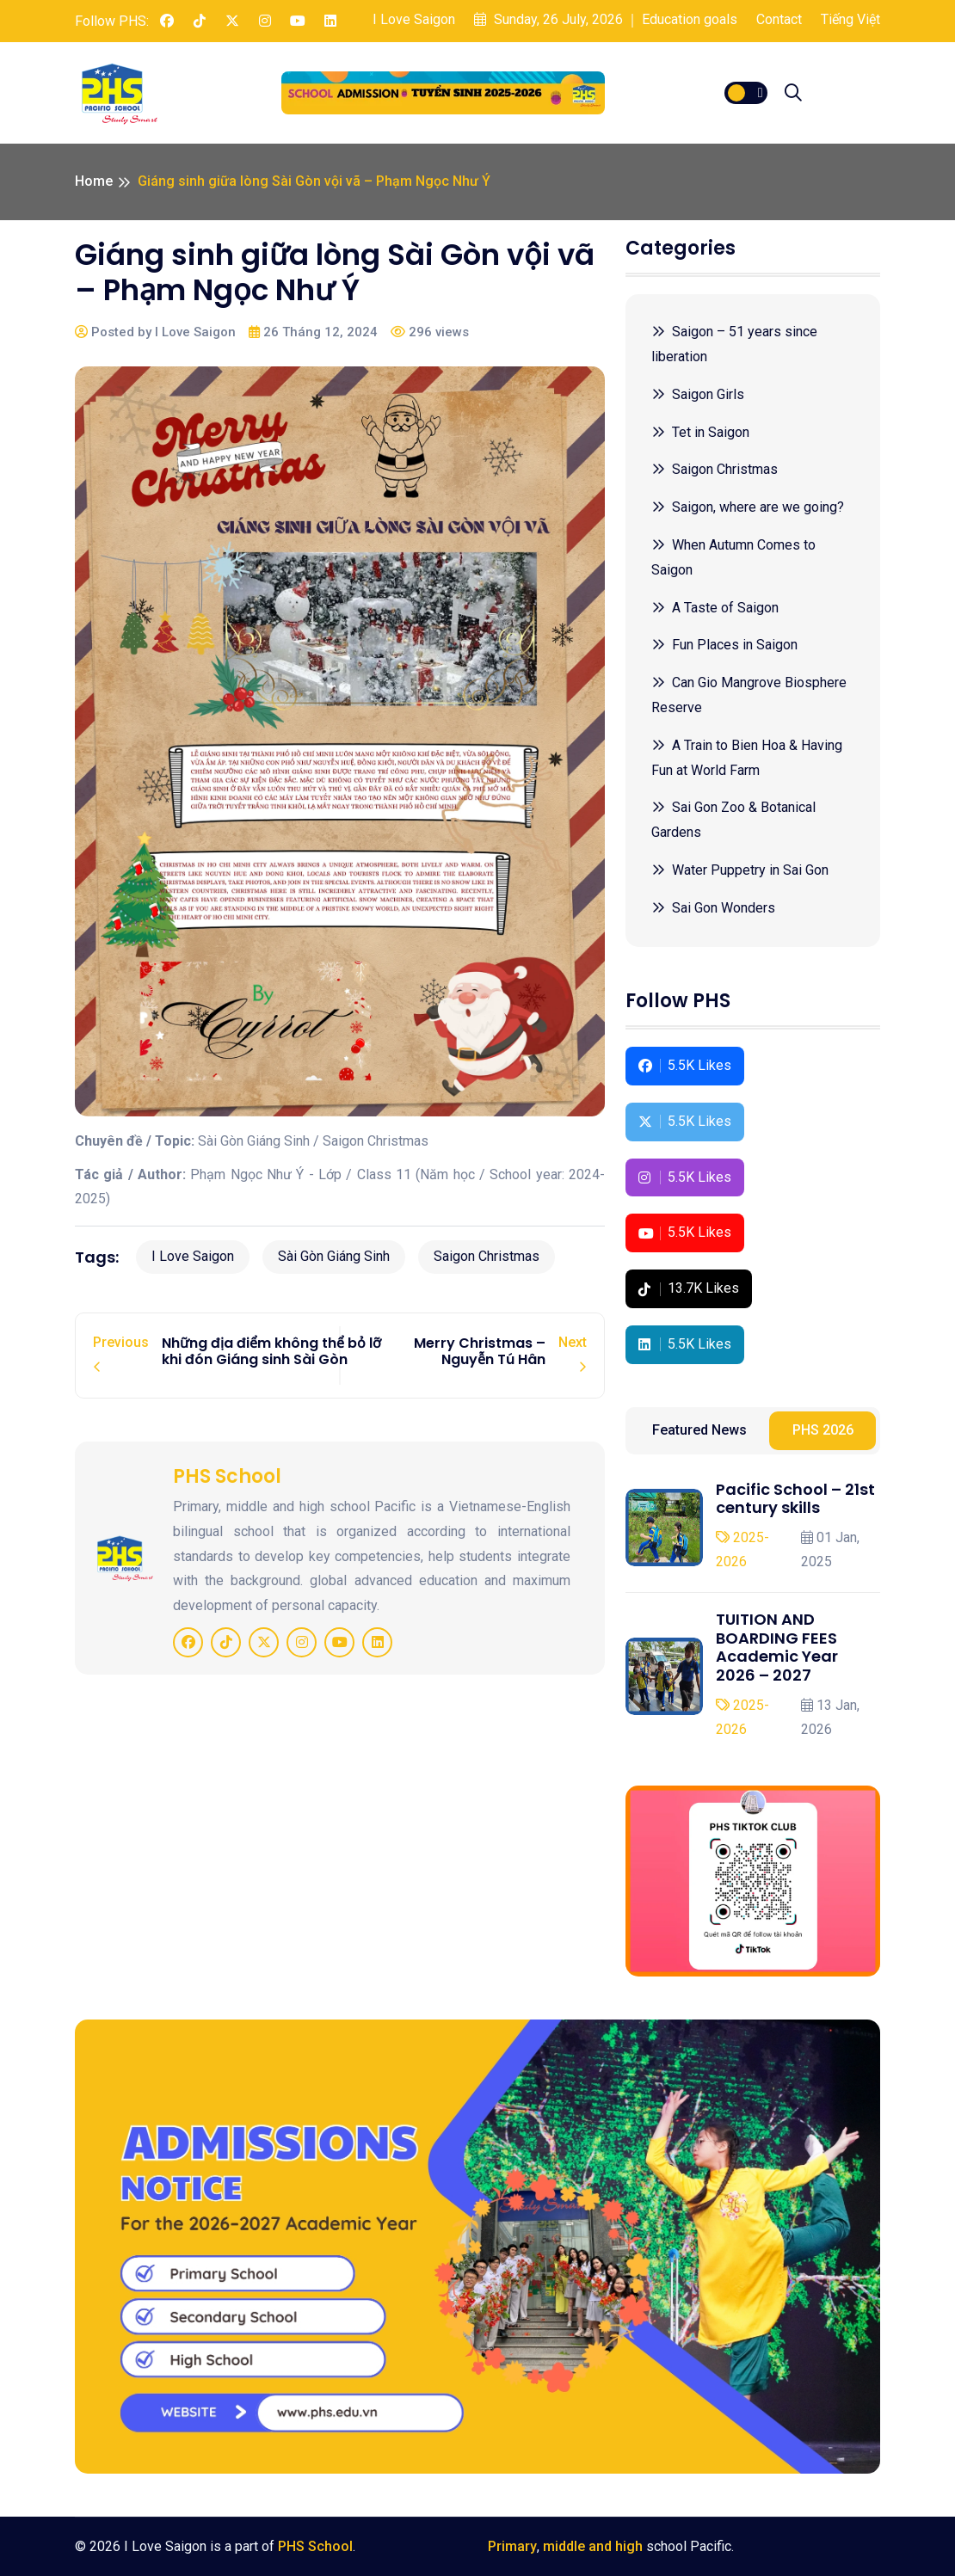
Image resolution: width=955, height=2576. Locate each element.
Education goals (689, 19)
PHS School (315, 2546)
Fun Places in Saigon (724, 644)
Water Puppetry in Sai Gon (740, 870)
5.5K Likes (684, 1065)
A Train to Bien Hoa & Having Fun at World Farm (746, 757)
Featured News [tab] (699, 1430)
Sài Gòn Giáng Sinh (334, 1256)
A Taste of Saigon (715, 607)
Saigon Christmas (486, 1256)
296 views (430, 332)
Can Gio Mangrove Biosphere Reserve (749, 695)
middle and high (593, 2546)
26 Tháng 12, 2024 (313, 332)
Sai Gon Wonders (713, 908)
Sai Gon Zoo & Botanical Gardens (733, 819)
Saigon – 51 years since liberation (734, 344)
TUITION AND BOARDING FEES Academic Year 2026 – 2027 (777, 1647)
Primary (512, 2546)
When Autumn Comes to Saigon (733, 557)
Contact (779, 19)
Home (94, 181)
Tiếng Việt (850, 19)
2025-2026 (742, 1550)
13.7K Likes (688, 1288)
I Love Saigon (414, 19)
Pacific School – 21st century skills (795, 1499)
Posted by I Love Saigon (155, 332)
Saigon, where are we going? (747, 507)
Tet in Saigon (700, 432)
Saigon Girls (697, 394)
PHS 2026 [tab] (822, 1430)
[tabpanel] (752, 1611)
